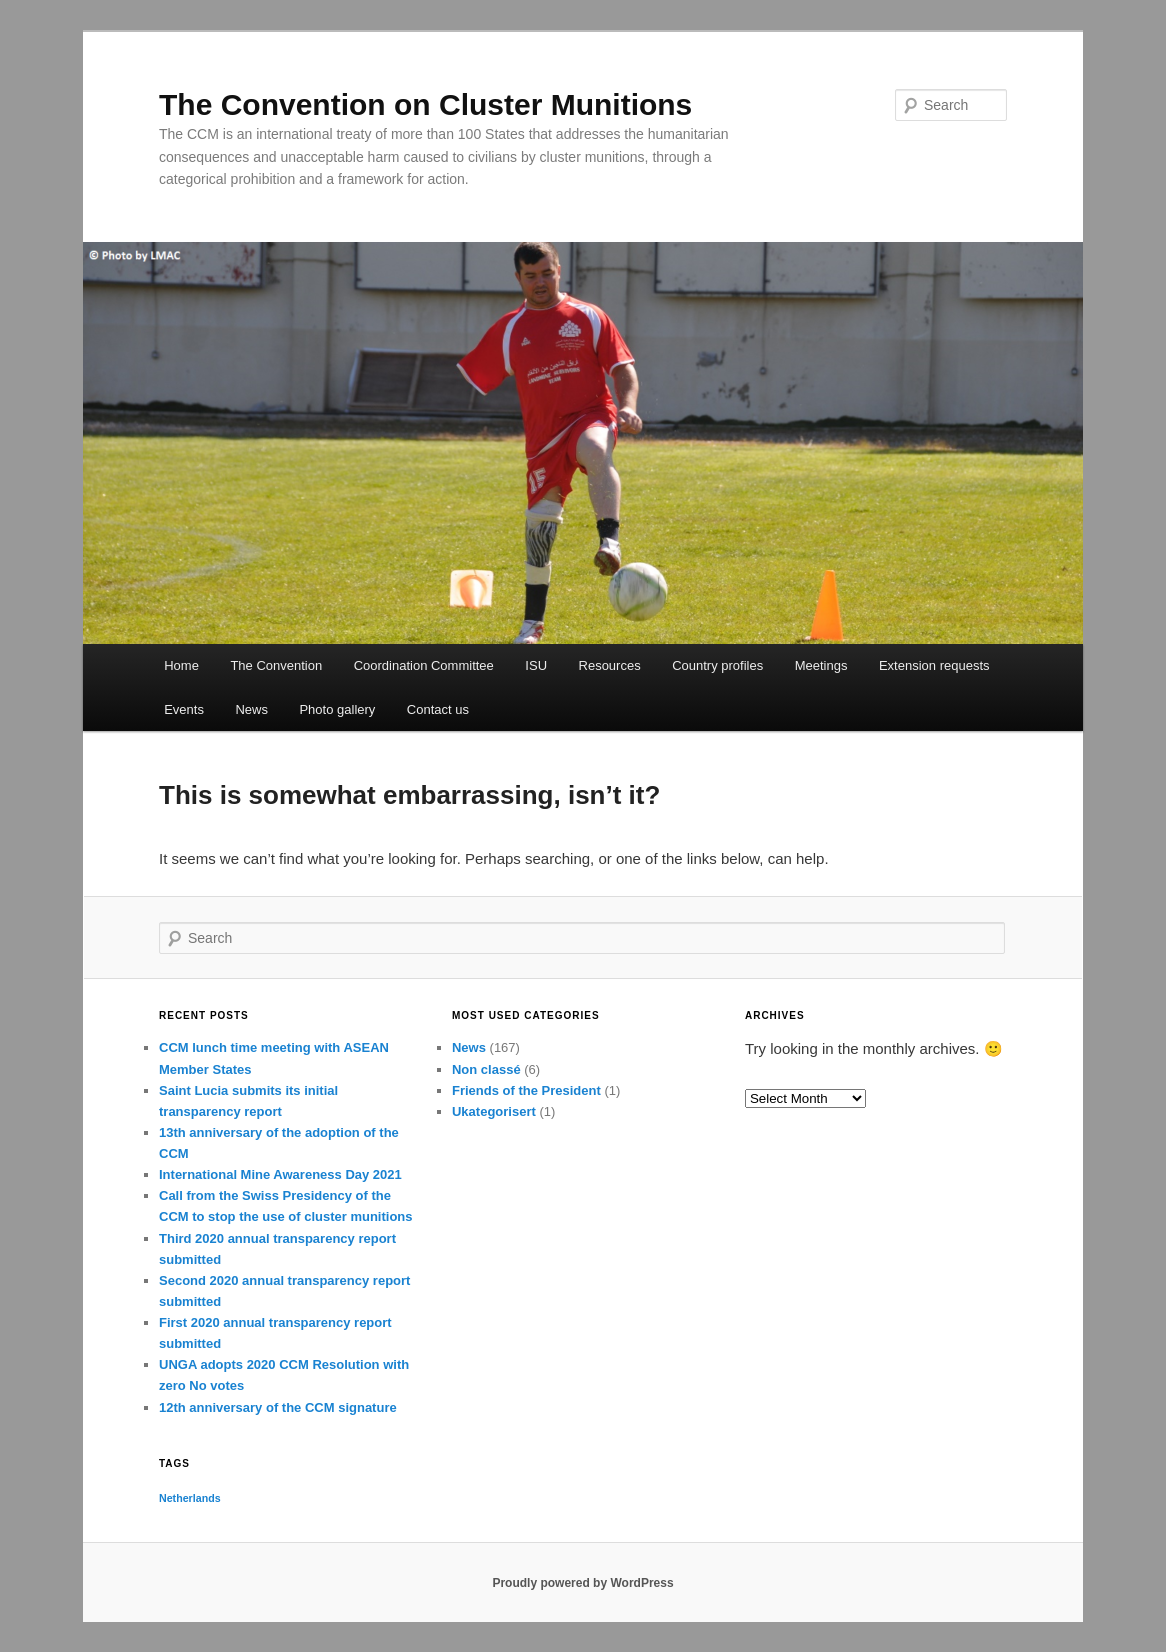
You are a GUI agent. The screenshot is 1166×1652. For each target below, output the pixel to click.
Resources (610, 665)
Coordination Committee (424, 665)
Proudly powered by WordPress (582, 1583)
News (251, 709)
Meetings (821, 665)
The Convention (276, 665)
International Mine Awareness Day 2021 (280, 1174)
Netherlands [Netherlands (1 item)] (190, 1498)
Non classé (486, 1069)
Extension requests (934, 665)
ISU (536, 665)
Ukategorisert (494, 1111)
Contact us (438, 709)
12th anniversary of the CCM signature (278, 1407)
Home (181, 665)
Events (184, 709)
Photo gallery (337, 709)
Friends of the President (526, 1090)
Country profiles (717, 665)
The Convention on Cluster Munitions (425, 104)
